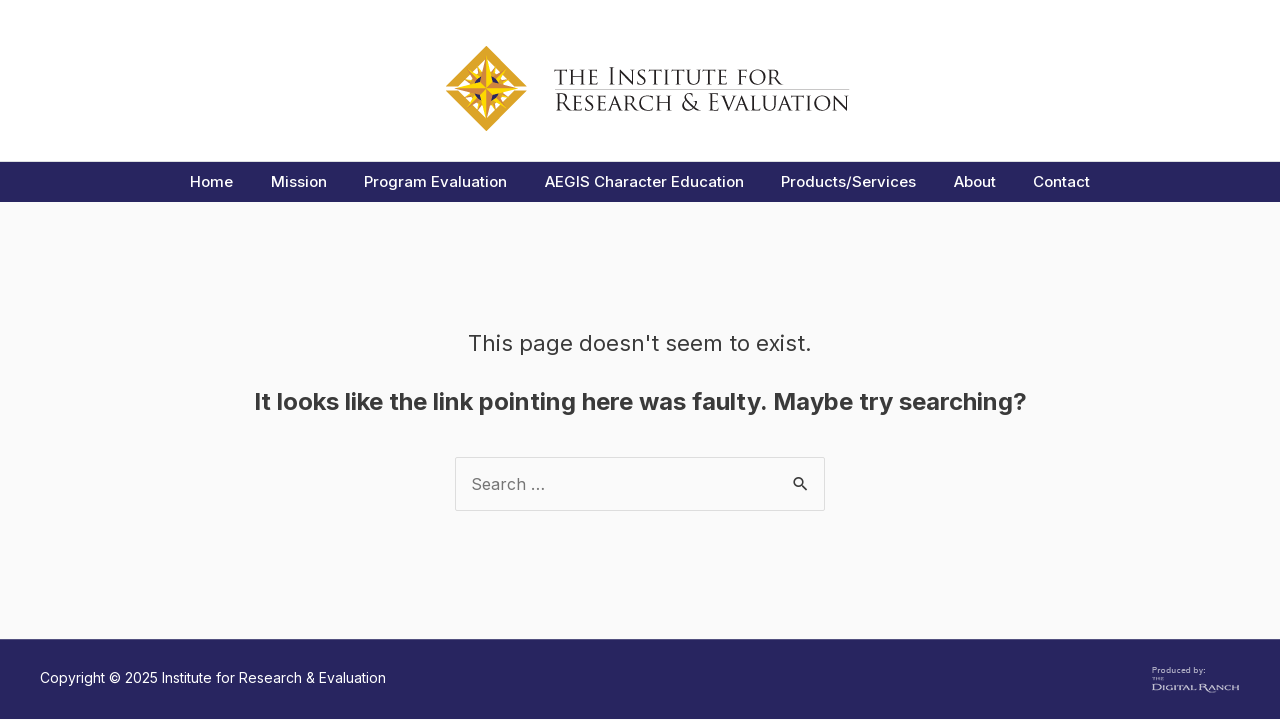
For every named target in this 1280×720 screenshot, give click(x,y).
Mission (314, 181)
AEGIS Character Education (644, 181)
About (960, 181)
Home (234, 181)
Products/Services (841, 181)
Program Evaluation (443, 181)
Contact (1039, 181)
